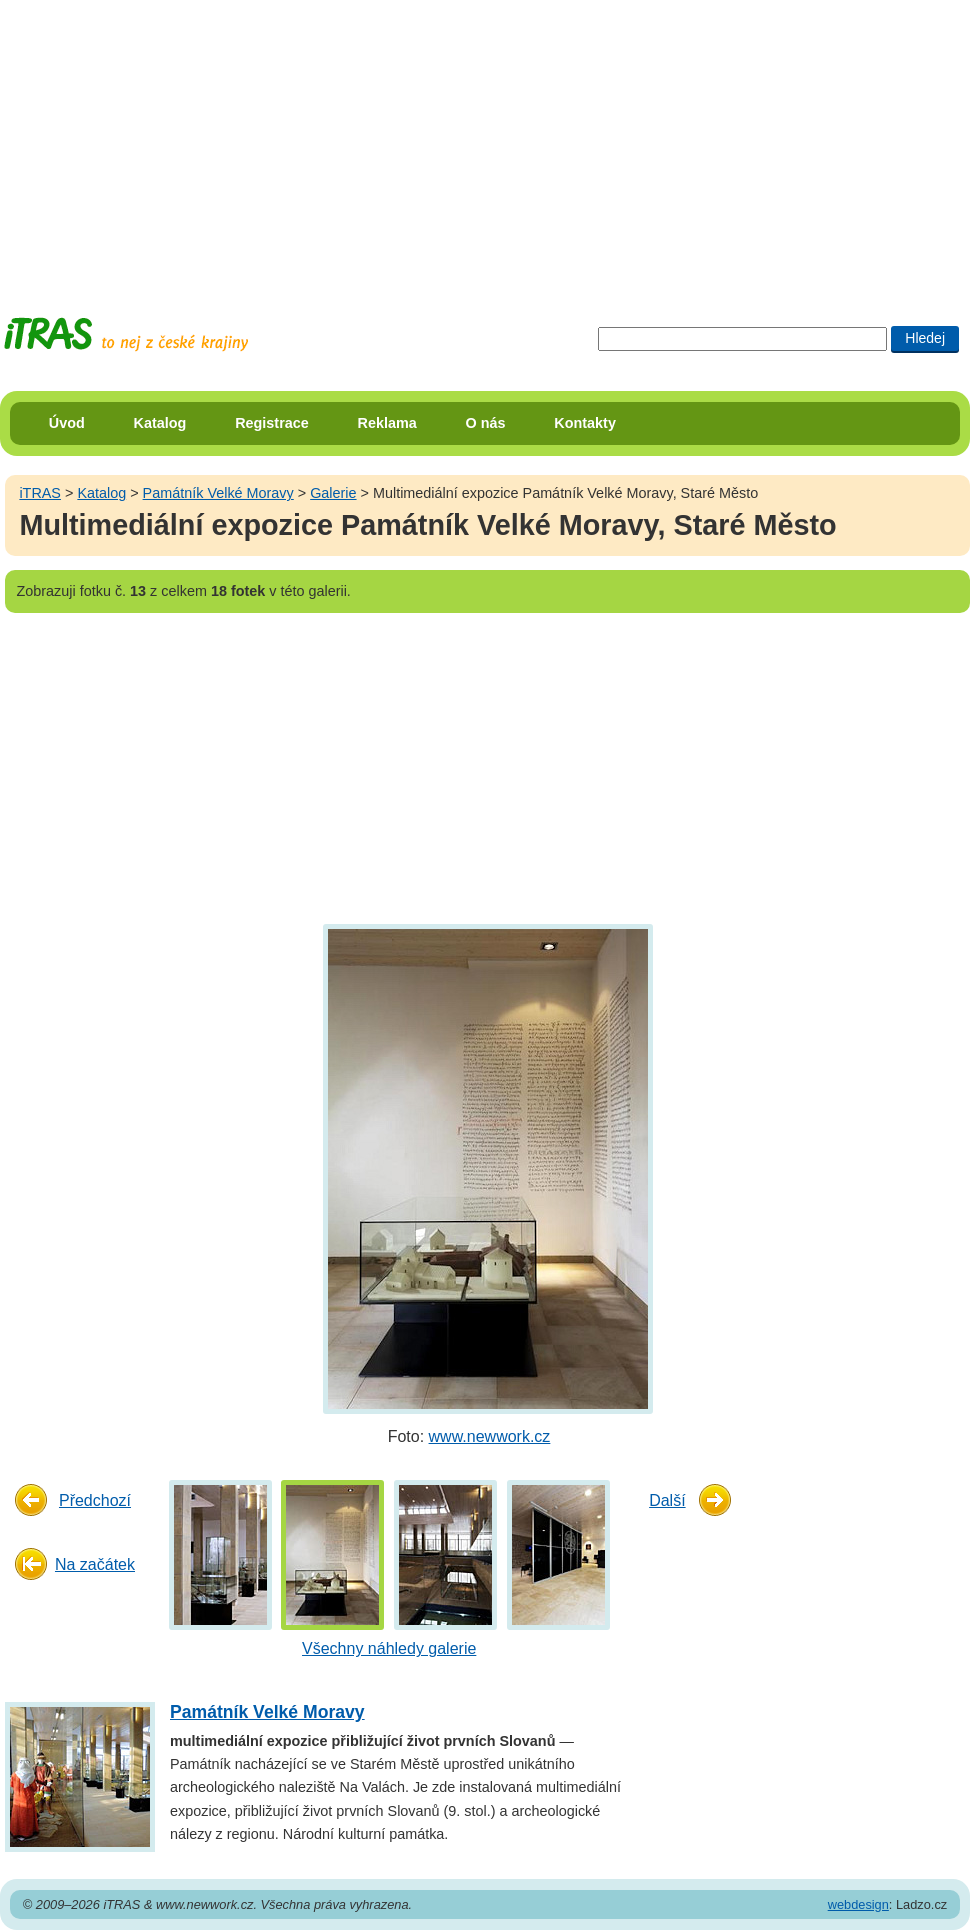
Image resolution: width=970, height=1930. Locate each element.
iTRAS (40, 493)
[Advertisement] (384, 140)
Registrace (272, 423)
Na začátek (95, 1564)
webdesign (858, 1904)
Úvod (67, 423)
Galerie (333, 493)
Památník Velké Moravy (218, 493)
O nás (486, 423)
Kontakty (585, 423)
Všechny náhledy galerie (389, 1648)
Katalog (160, 423)
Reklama (387, 423)
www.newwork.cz (490, 1436)
